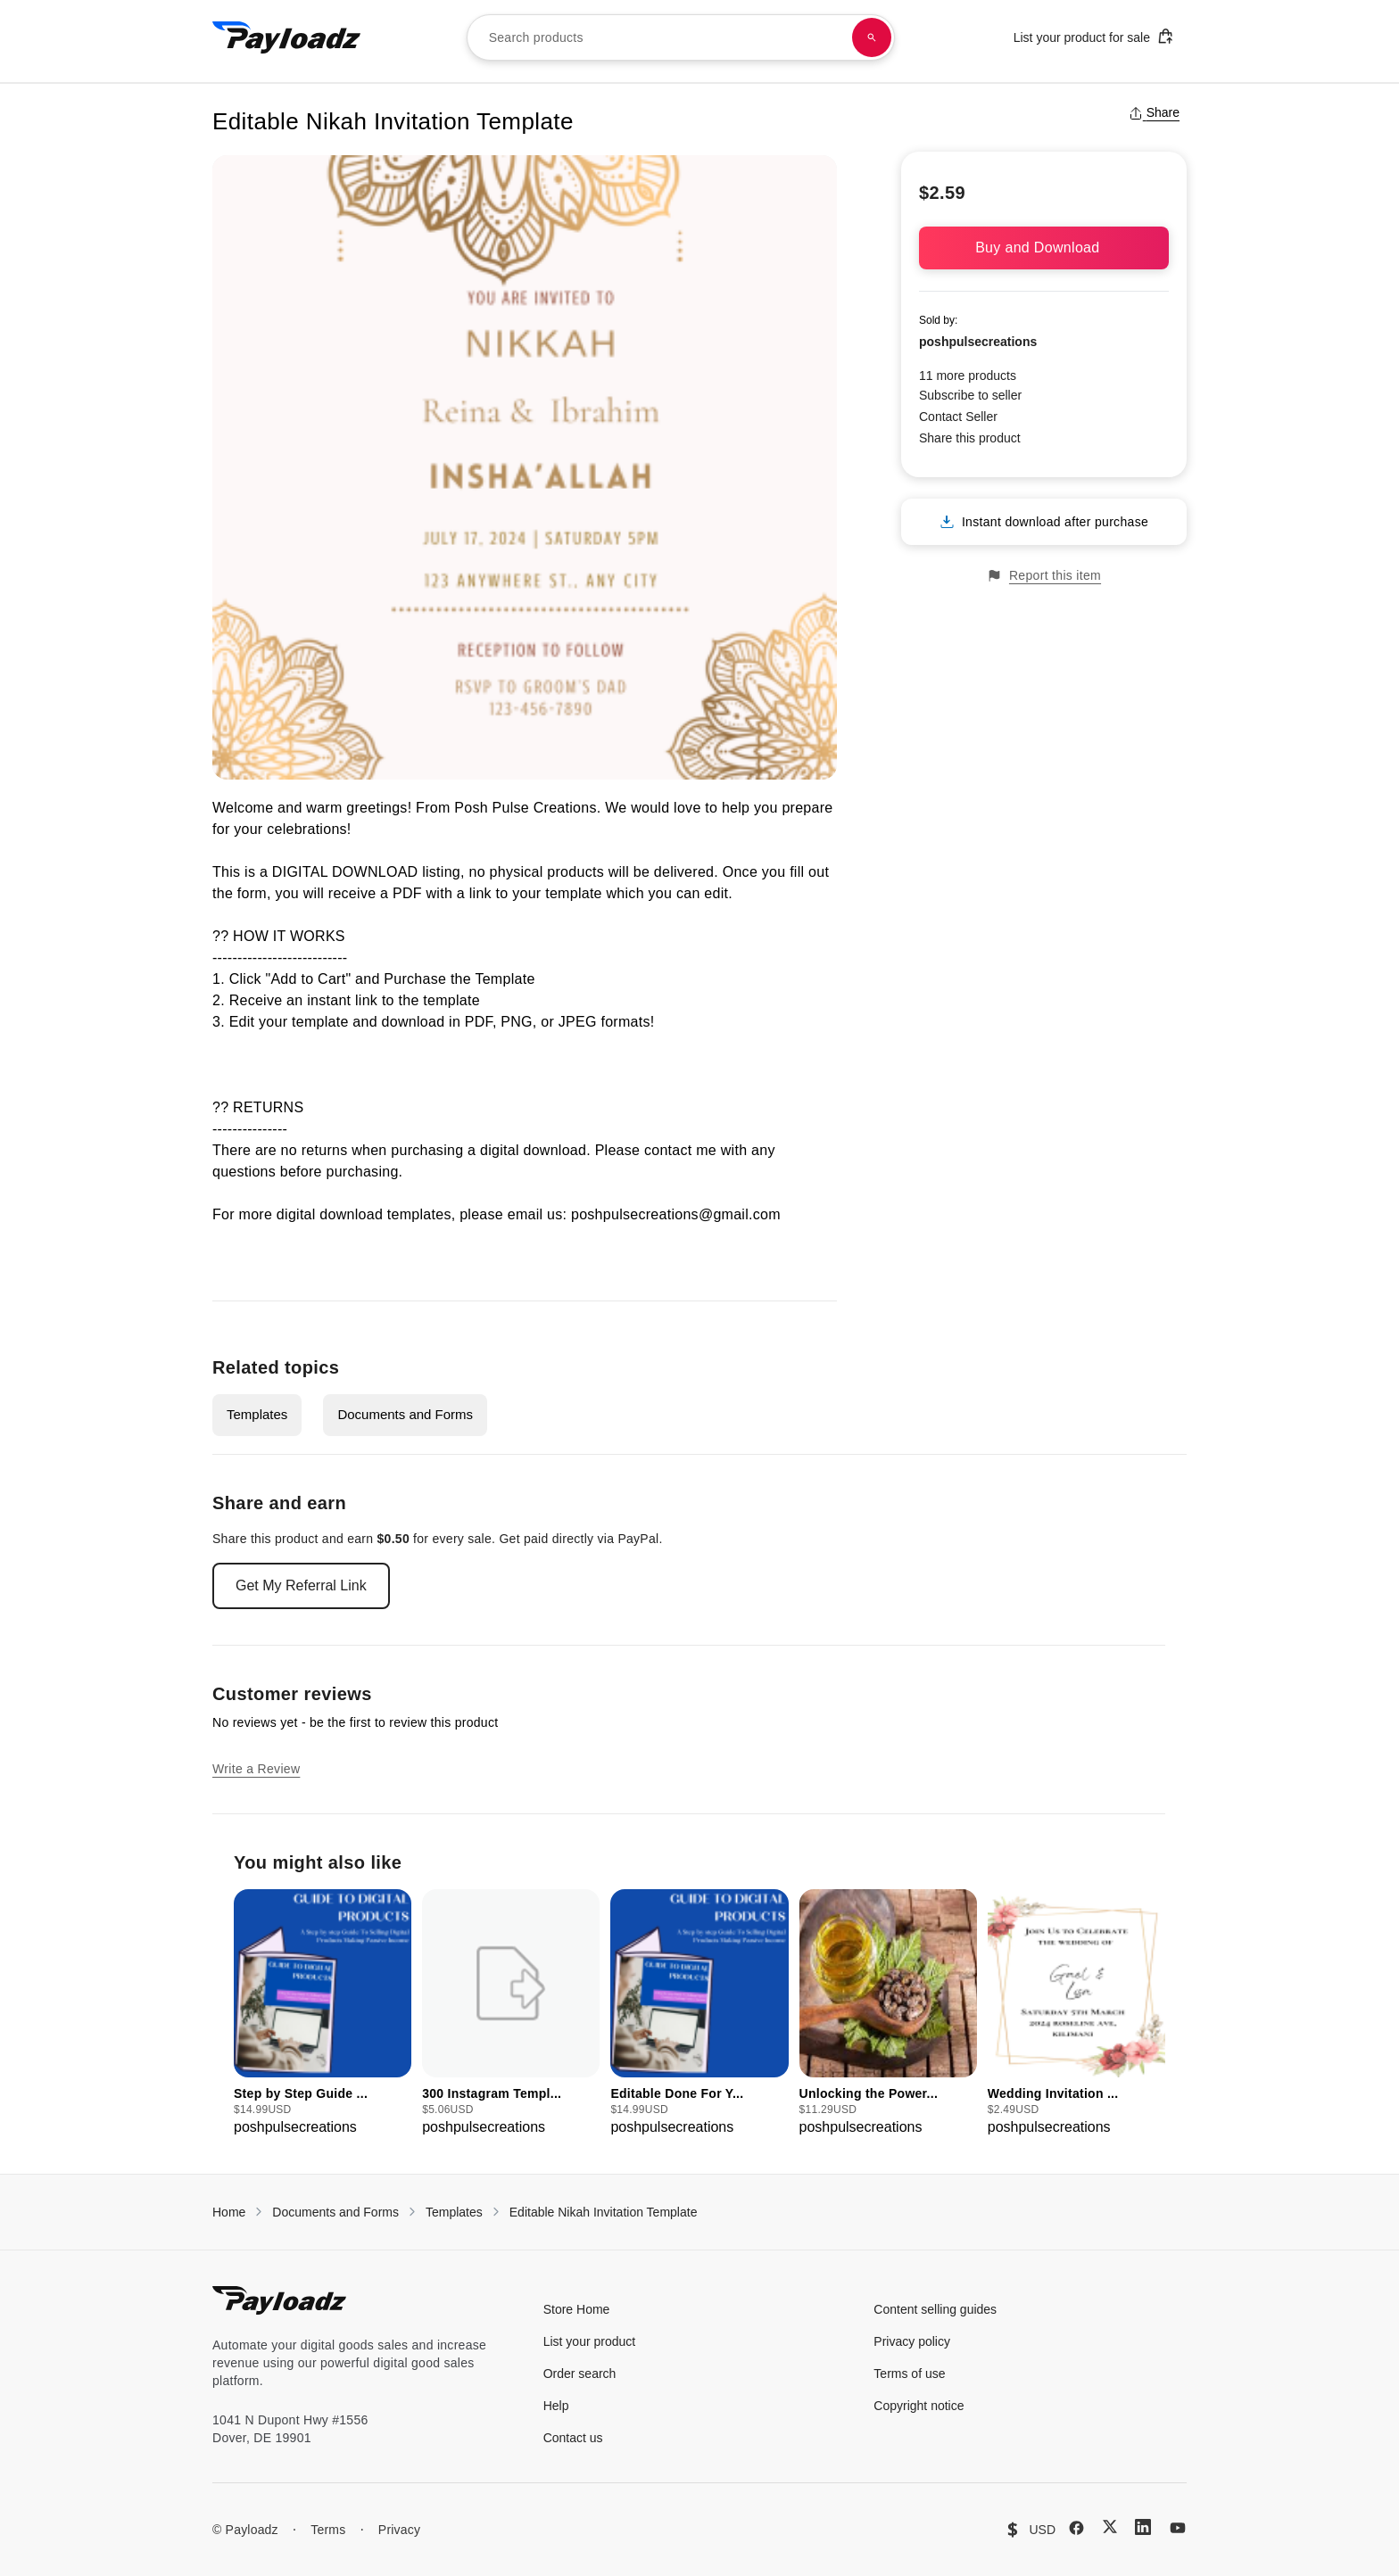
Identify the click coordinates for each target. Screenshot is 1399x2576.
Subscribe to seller (970, 395)
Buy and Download (1044, 247)
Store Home (576, 2309)
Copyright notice (918, 2405)
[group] (322, 2013)
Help (556, 2405)
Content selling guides (935, 2309)
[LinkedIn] (1143, 2527)
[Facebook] (1076, 2528)
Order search (580, 2373)
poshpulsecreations (978, 341)
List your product (589, 2341)
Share (1154, 112)
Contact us (573, 2438)
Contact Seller (958, 416)
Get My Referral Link (301, 1585)
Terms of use (909, 2373)
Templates (257, 1414)
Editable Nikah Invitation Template (603, 2212)
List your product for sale (1094, 36)
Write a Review (256, 1769)
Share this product (970, 438)
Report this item (1044, 575)
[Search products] (871, 37)
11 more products (967, 375)
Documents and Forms (405, 1414)
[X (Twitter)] (1110, 2526)
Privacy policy (911, 2341)
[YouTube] (1178, 2528)
